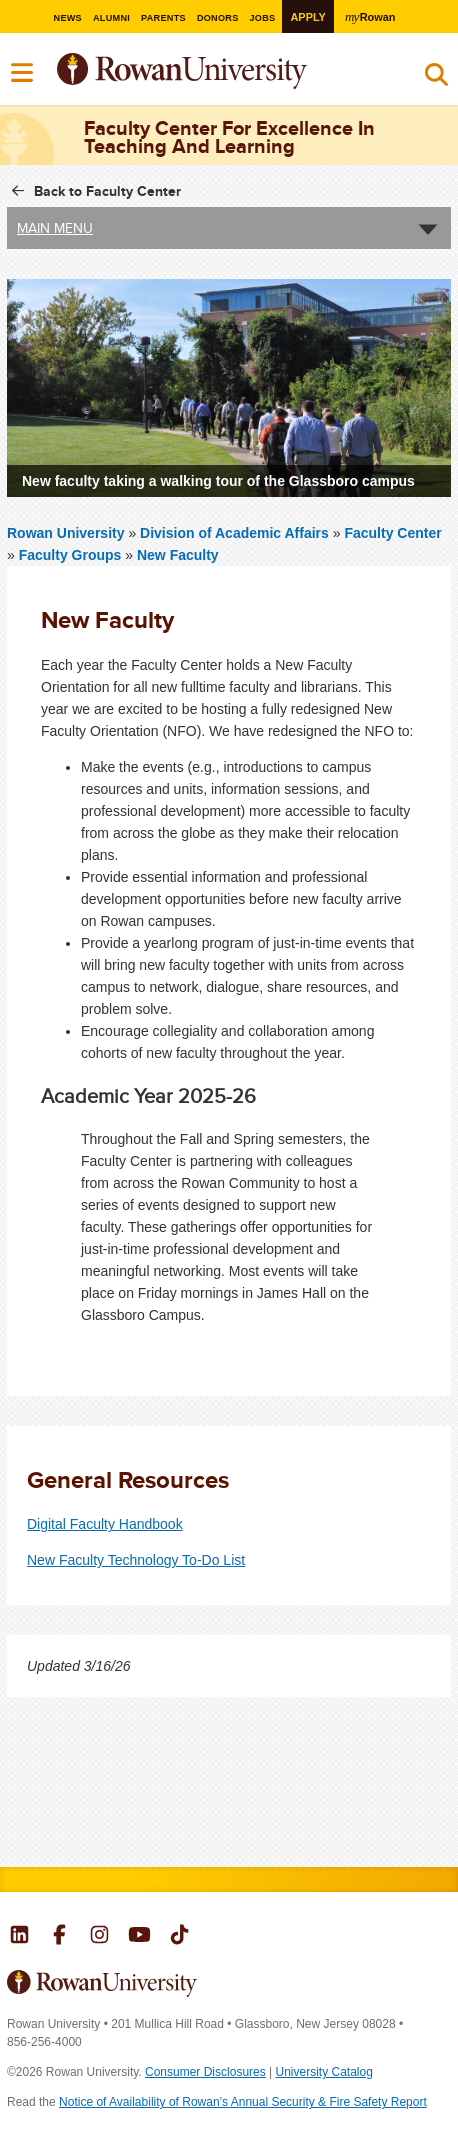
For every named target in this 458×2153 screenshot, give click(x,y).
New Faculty (178, 555)
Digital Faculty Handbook (105, 1524)
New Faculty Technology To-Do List (136, 1560)
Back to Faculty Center (107, 191)
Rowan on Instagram (99, 1937)
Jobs (265, 17)
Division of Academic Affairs (236, 533)
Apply (313, 16)
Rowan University (232, 71)
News (59, 17)
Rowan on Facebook (59, 1937)
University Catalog (324, 2072)
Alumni (105, 17)
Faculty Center (392, 533)
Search (436, 79)
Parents (160, 17)
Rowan (378, 16)
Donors (217, 17)
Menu (23, 73)
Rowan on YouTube (139, 1937)
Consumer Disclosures (205, 2072)
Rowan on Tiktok (179, 1937)
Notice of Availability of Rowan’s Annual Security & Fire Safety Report (243, 2102)
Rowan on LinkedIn (19, 1937)
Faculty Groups (72, 555)
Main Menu (55, 228)
